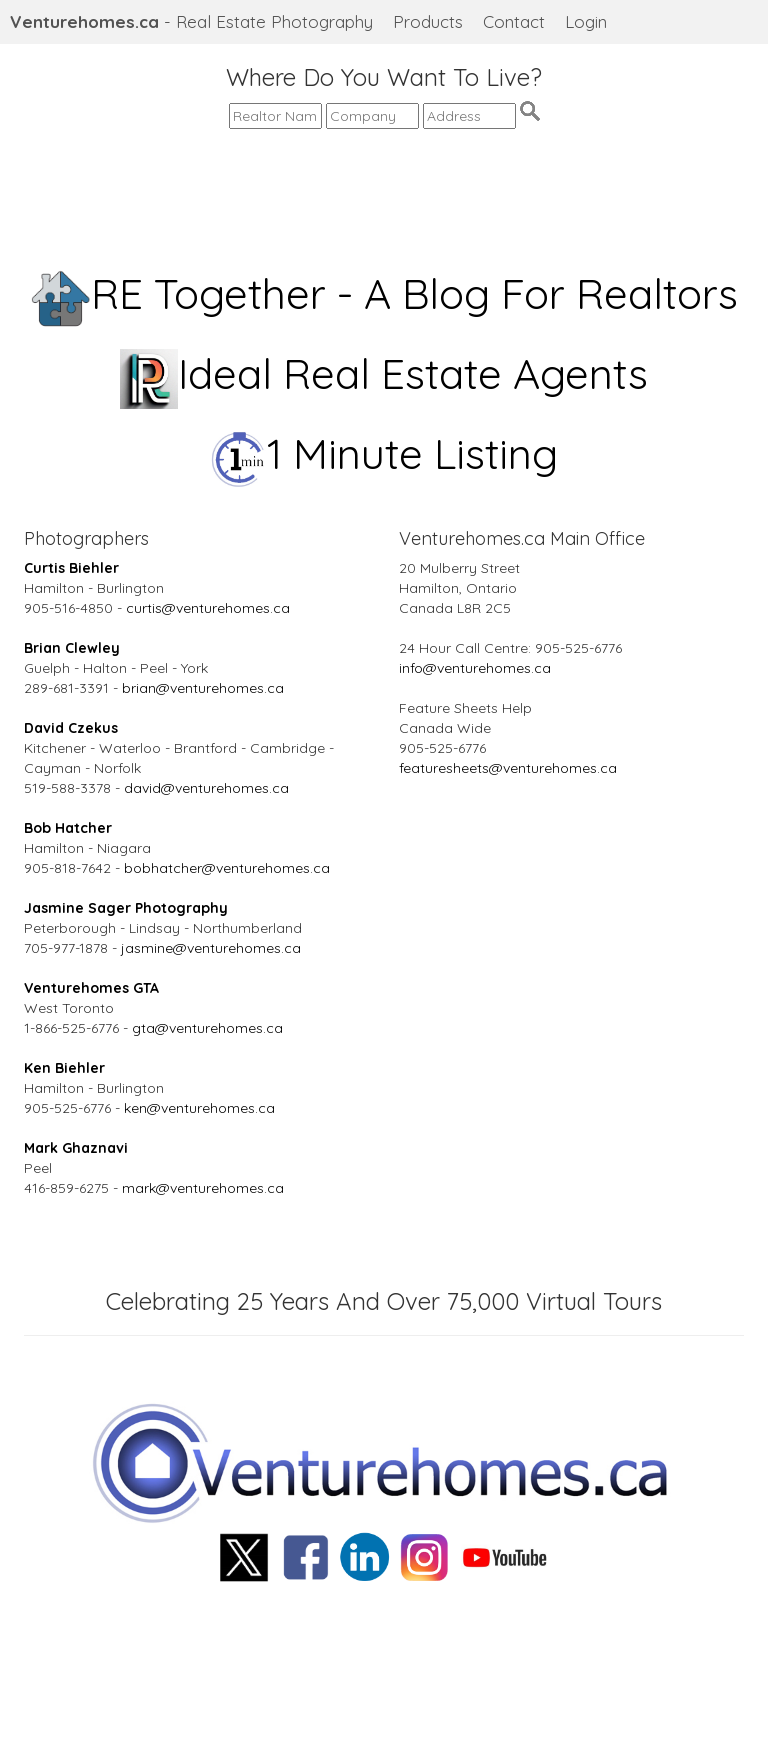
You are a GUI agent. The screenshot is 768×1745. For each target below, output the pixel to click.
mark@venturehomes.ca (203, 1188)
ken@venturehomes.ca (199, 1108)
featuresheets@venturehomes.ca (508, 768)
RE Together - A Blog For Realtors (384, 293)
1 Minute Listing (384, 453)
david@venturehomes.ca (206, 788)
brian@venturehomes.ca (203, 688)
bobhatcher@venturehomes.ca (227, 868)
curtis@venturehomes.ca (208, 608)
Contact (514, 21)
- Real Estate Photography (191, 21)
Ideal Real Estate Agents (384, 373)
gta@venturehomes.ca (207, 1028)
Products (428, 21)
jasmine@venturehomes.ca (211, 948)
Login (586, 21)
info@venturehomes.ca (475, 668)
